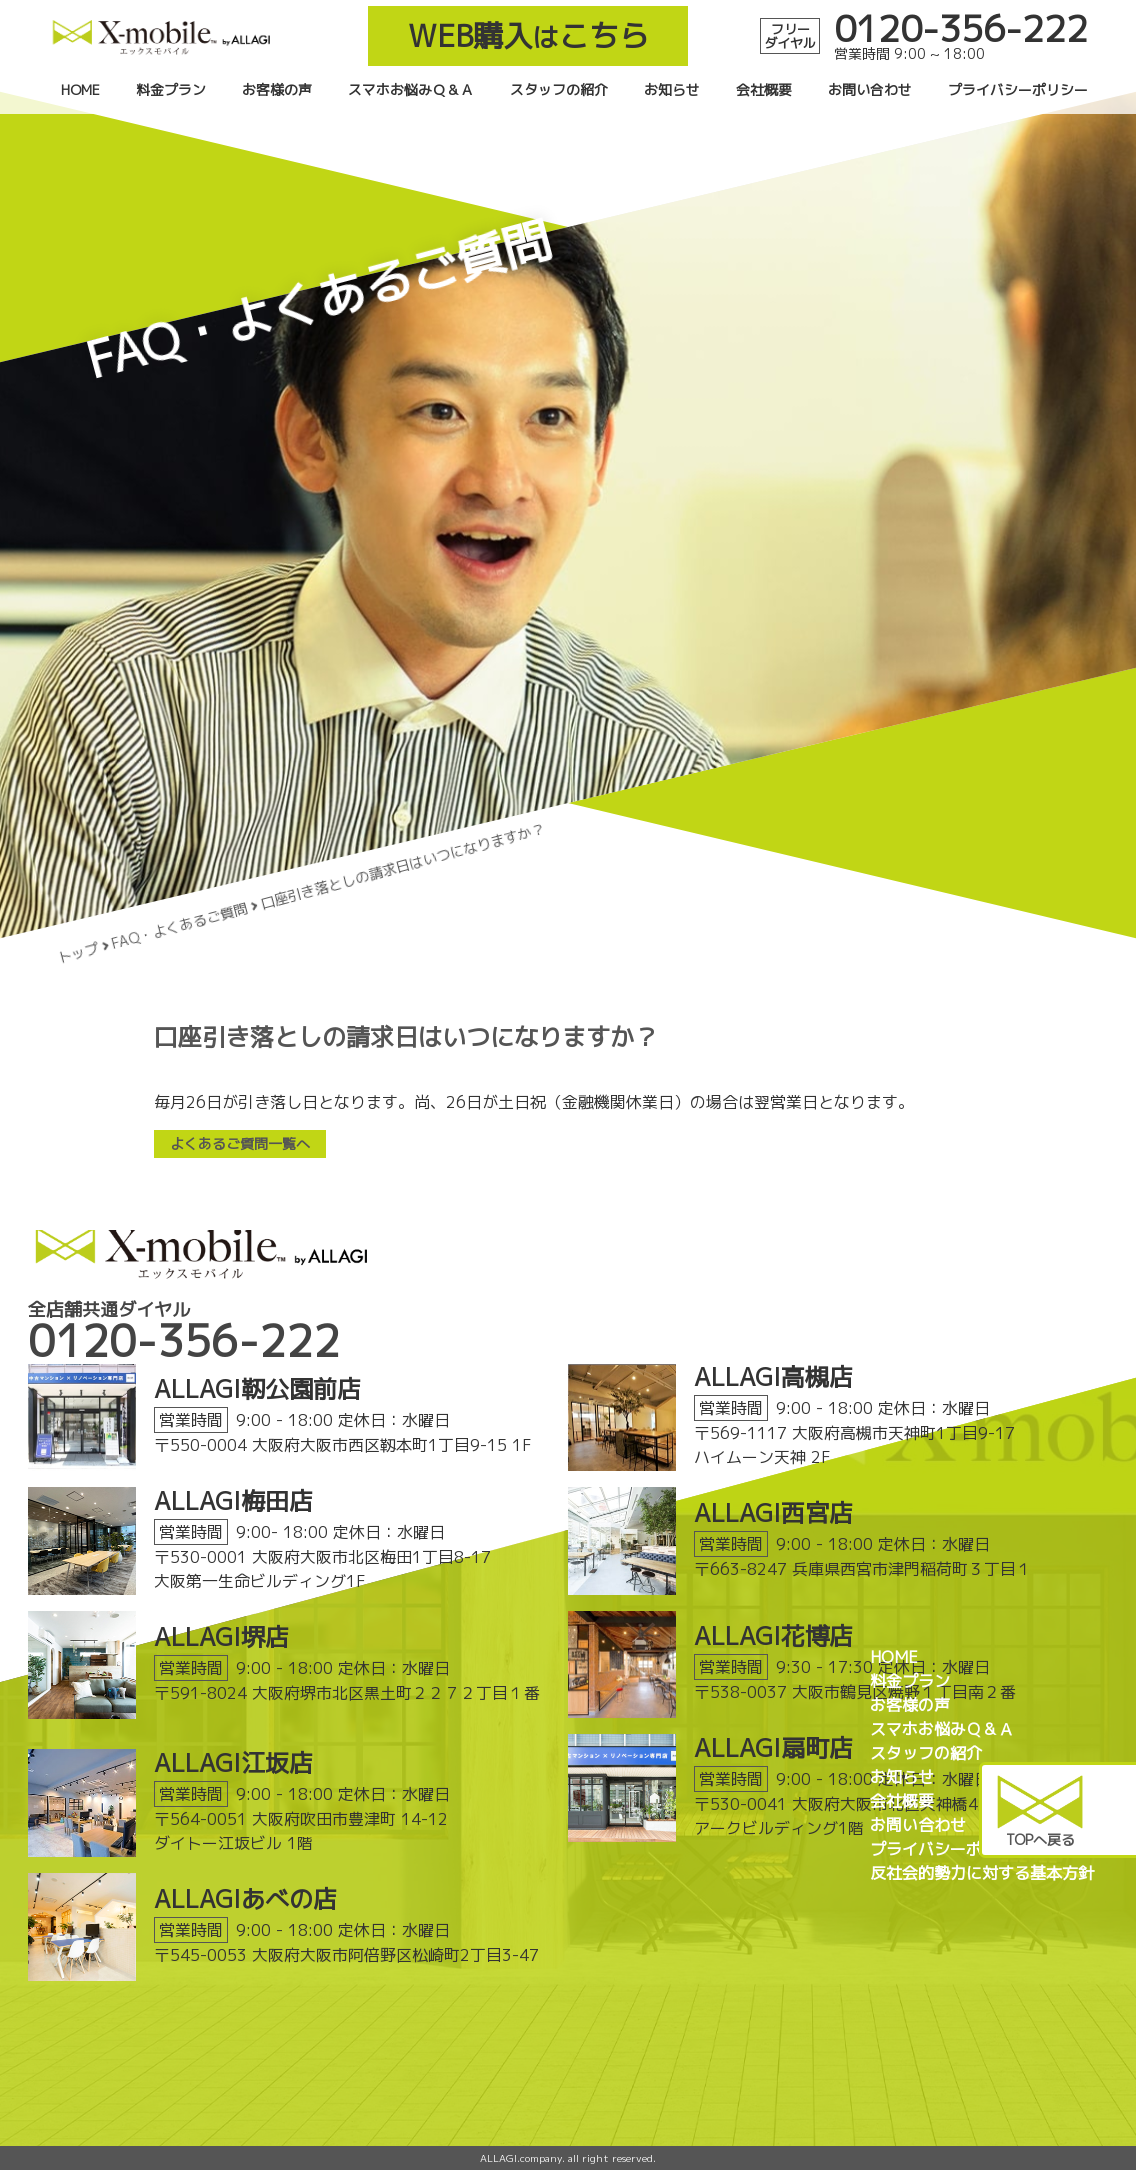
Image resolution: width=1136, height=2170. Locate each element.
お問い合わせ (896, 173)
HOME (182, 173)
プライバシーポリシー (1028, 173)
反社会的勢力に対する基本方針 (982, 1873)
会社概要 (800, 173)
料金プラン (266, 173)
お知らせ (716, 173)
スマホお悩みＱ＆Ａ (482, 173)
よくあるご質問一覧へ (240, 1143)
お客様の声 (362, 173)
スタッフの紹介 (614, 173)
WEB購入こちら (208, 120)
